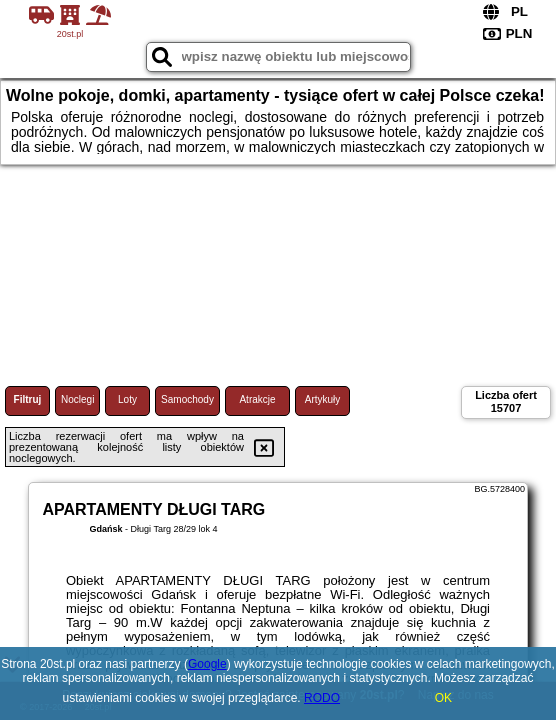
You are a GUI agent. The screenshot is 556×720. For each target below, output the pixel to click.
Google (207, 664)
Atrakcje (257, 399)
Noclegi (77, 399)
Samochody (187, 399)
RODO (322, 698)
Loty (127, 399)
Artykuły (323, 399)
